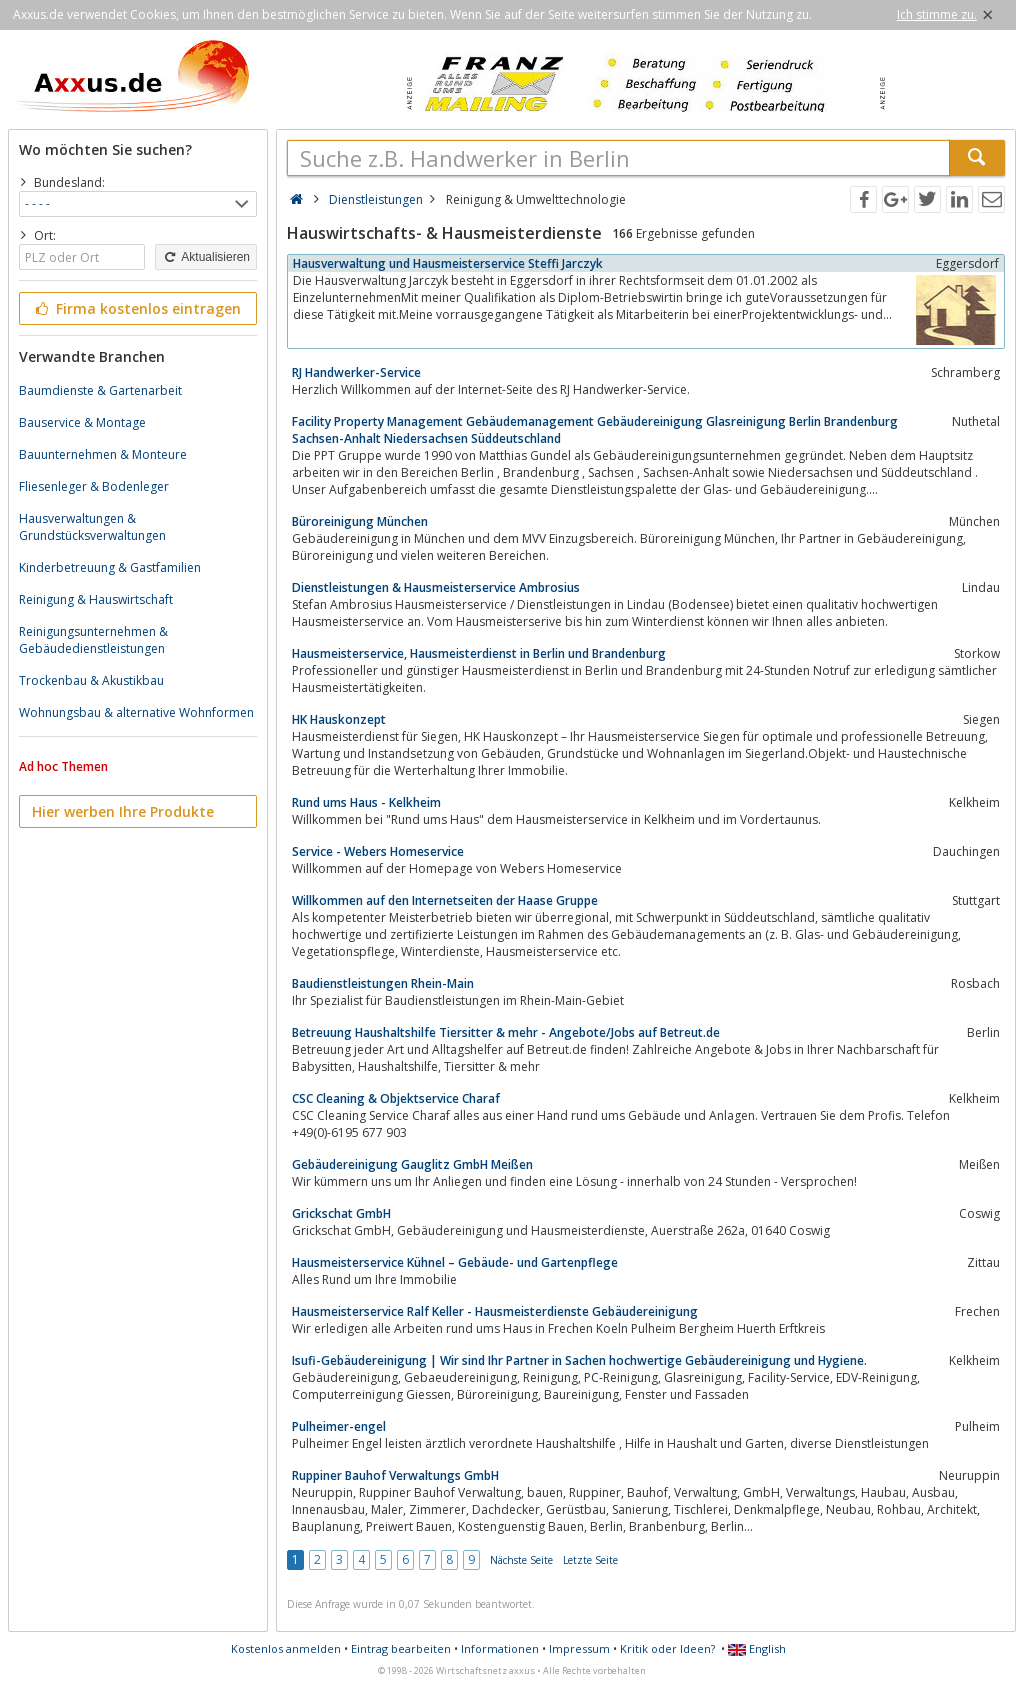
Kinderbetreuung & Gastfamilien (110, 567)
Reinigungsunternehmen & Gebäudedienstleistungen (93, 640)
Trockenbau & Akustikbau (91, 680)
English (757, 1648)
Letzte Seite (590, 1560)
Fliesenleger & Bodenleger (94, 486)
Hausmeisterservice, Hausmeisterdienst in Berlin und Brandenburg (479, 653)
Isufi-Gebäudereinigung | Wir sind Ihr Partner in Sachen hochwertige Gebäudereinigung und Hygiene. (579, 1360)
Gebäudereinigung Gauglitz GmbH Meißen (412, 1164)
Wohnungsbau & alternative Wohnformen (136, 712)
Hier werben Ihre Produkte (123, 811)
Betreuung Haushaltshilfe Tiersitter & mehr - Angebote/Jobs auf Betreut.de (506, 1032)
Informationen (500, 1648)
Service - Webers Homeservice (378, 851)
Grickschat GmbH (341, 1213)
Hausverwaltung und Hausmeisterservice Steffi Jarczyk (448, 263)
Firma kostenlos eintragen (136, 308)
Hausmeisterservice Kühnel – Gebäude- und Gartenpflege (455, 1262)
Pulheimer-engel (339, 1426)
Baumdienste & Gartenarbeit (100, 390)
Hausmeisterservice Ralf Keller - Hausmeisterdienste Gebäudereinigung (495, 1311)
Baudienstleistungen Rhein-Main (383, 983)
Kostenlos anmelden (286, 1648)
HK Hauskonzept (339, 719)
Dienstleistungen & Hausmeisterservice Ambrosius (436, 587)
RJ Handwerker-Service (356, 372)
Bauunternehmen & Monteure (103, 454)
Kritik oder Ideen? (667, 1648)
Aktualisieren (206, 257)
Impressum (579, 1648)
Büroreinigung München (360, 521)
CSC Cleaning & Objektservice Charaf (396, 1098)
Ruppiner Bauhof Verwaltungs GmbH (395, 1475)
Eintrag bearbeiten (401, 1648)
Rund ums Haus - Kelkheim (366, 802)
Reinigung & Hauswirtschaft (96, 599)
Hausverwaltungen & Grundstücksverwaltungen (92, 527)
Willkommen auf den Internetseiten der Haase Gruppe (445, 900)
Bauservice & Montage (82, 422)
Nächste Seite (521, 1560)
